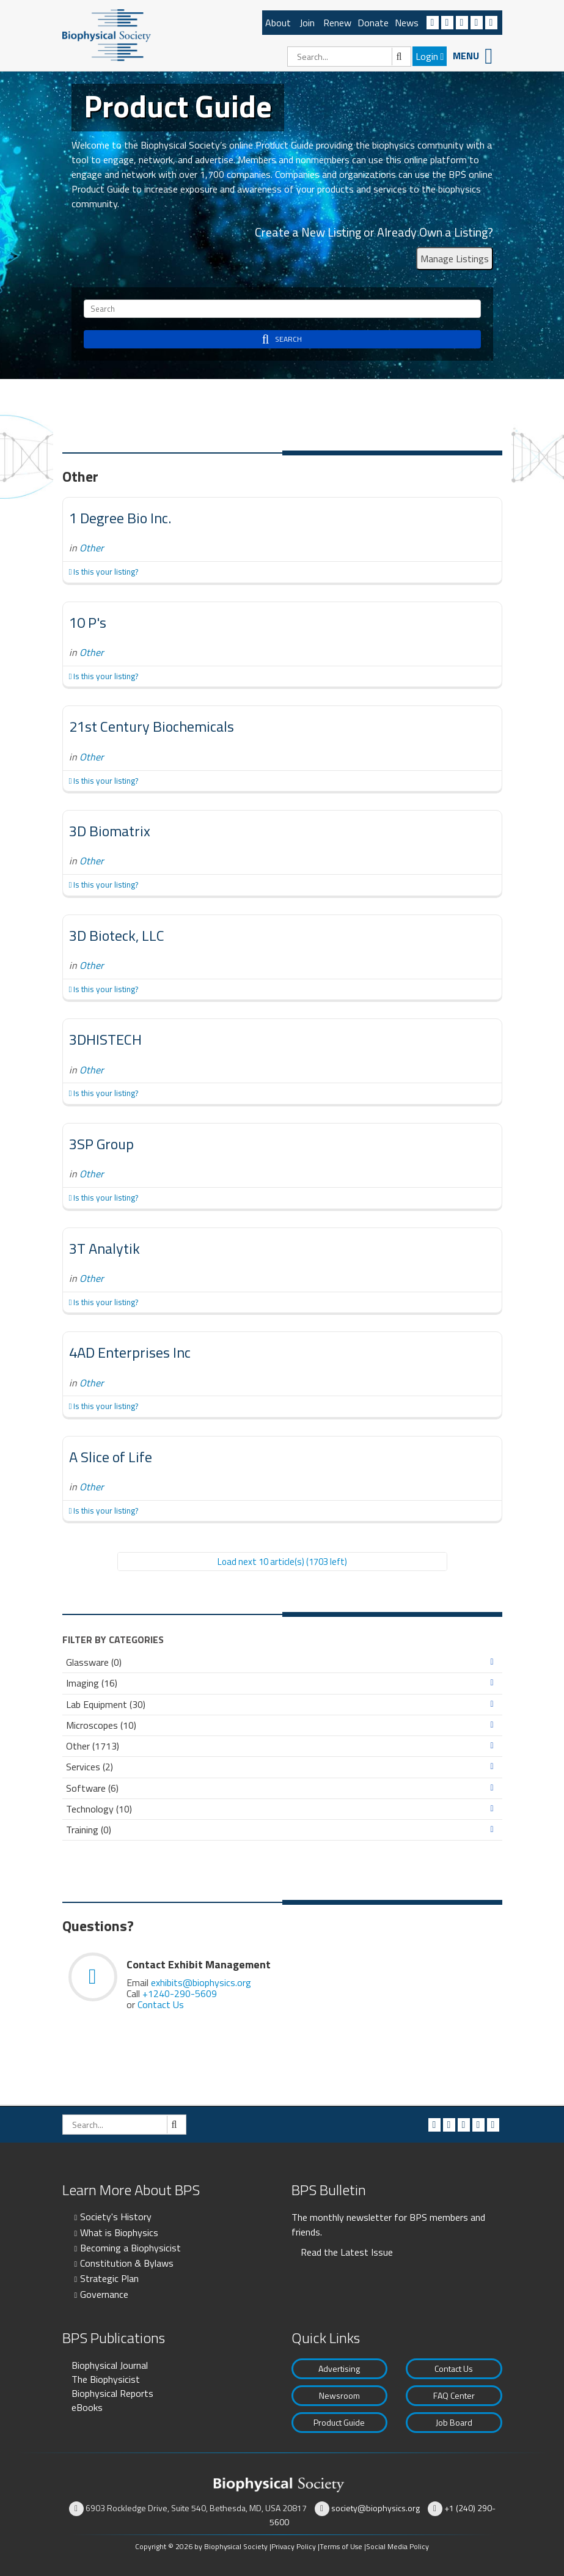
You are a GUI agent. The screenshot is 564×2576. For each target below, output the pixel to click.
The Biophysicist (105, 2379)
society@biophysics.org (375, 2507)
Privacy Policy (293, 2546)
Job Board (454, 2422)
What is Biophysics (119, 2232)
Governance (104, 2294)
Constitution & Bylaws (127, 2263)
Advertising (339, 2368)
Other (91, 547)
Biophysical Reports (112, 2393)
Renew (337, 22)
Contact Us (160, 2004)
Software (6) (92, 1788)
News (407, 22)
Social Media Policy (397, 2546)
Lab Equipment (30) (105, 1705)
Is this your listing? (104, 571)
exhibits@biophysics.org (201, 1982)
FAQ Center (454, 2395)
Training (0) (88, 1830)
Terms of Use (341, 2546)
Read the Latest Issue (347, 2252)
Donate (373, 22)
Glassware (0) (94, 1662)
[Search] (349, 56)
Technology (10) (99, 1809)
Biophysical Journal (109, 2365)
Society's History (116, 2216)
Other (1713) (92, 1746)
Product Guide (339, 2422)
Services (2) (89, 1767)
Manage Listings (454, 258)
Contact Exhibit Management (198, 1964)
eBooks (87, 2407)
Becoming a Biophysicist (130, 2247)
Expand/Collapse (492, 1662)
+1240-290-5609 (179, 1993)
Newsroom (339, 2395)
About (278, 22)
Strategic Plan (109, 2278)
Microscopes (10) (101, 1725)
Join (307, 22)
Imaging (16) (91, 1683)
